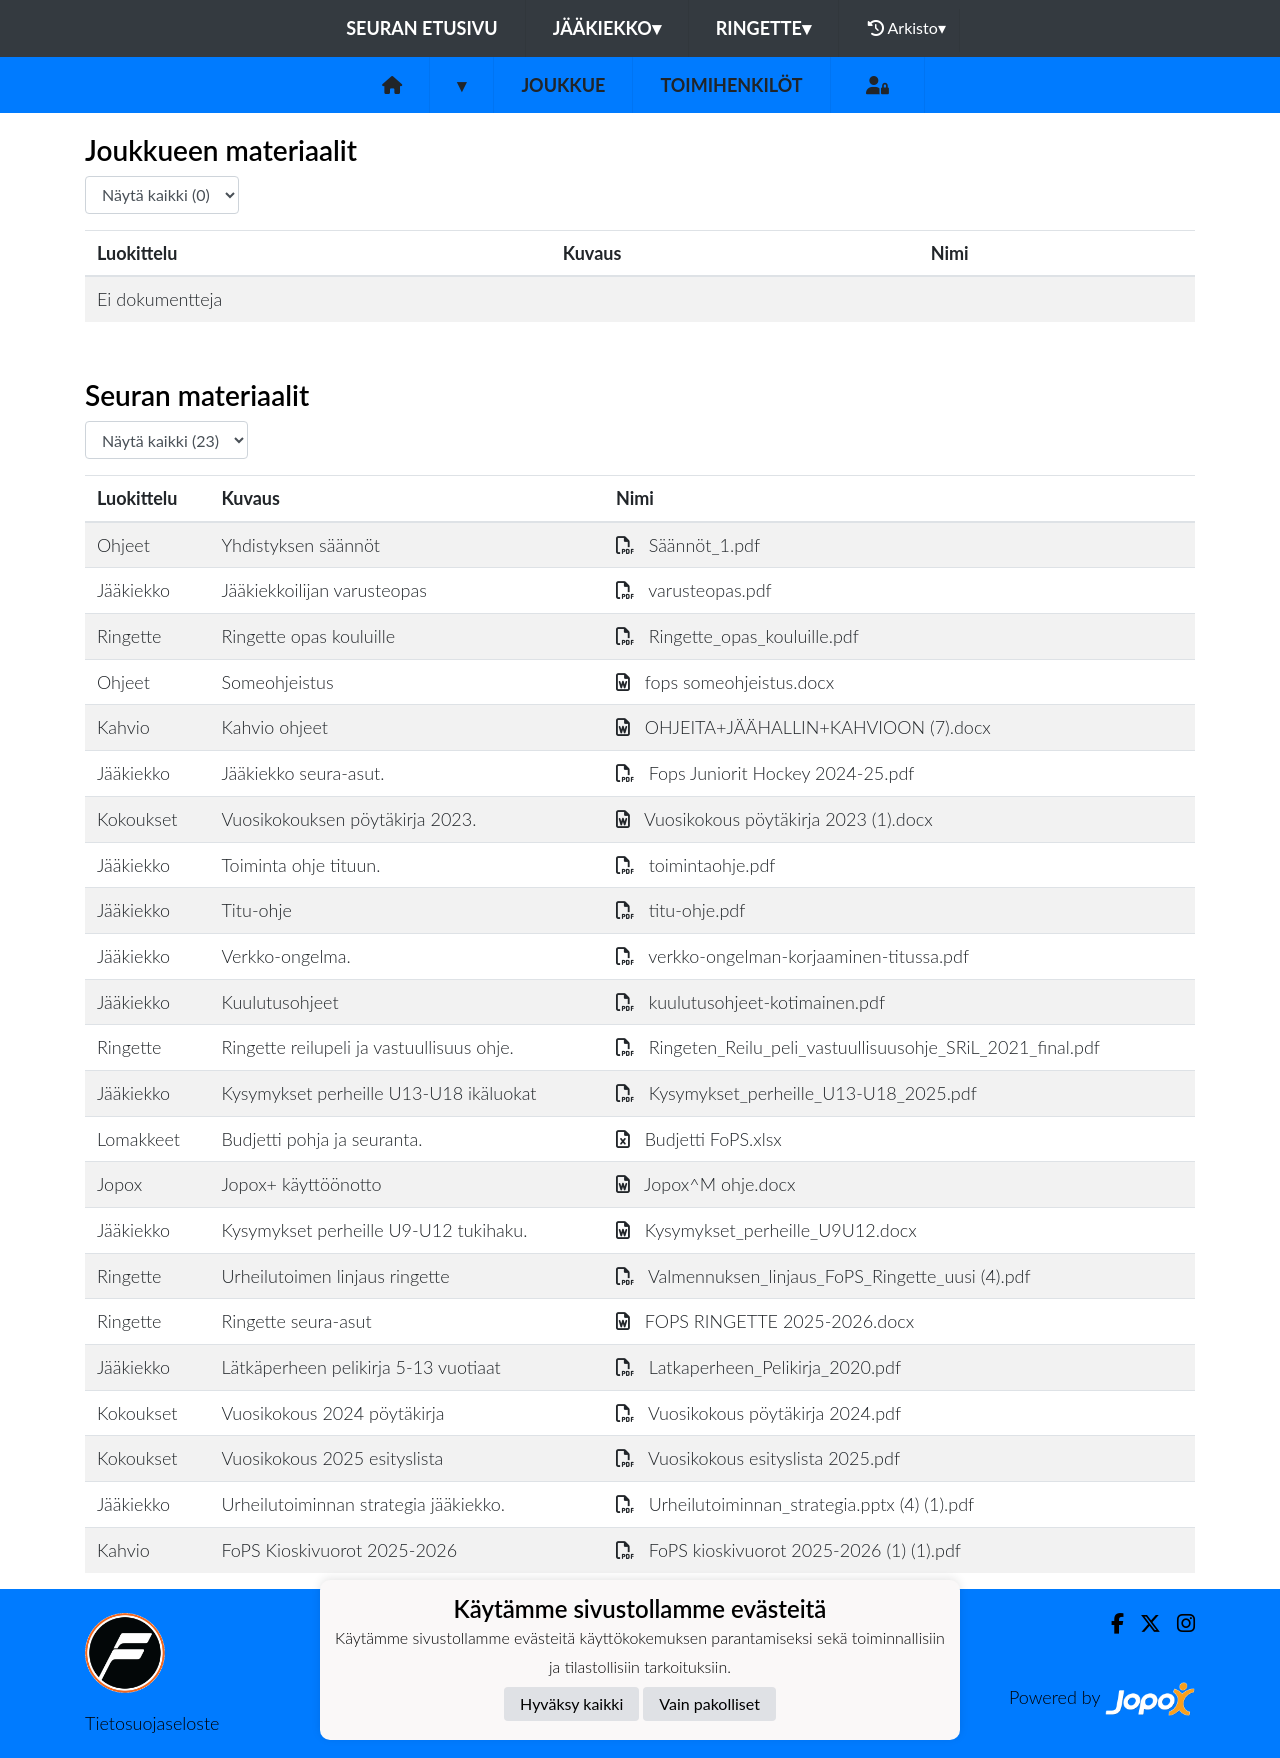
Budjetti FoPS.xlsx (699, 1139)
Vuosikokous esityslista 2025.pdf (758, 1458)
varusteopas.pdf (694, 590)
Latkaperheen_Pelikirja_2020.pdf (758, 1367)
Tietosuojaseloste (152, 1723)
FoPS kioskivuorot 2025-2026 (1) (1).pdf (788, 1550)
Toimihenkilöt (731, 85)
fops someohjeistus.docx (725, 682)
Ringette (763, 28)
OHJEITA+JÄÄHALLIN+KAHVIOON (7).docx (803, 727)
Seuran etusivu (422, 28)
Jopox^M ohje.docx (705, 1184)
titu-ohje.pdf (680, 910)
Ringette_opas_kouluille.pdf (737, 636)
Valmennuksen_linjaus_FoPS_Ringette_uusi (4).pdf (823, 1276)
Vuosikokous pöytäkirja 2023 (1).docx (774, 819)
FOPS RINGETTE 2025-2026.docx (765, 1321)
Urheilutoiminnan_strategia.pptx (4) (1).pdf (795, 1504)
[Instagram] (1178, 1623)
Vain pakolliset (709, 1703)
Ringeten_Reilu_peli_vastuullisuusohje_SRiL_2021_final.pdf (858, 1047)
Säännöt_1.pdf (688, 545)
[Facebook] (1109, 1623)
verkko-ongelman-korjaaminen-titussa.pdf (792, 956)
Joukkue (563, 85)
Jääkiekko (607, 28)
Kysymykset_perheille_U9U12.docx (766, 1230)
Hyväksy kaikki (571, 1703)
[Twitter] (1142, 1623)
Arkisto (907, 28)
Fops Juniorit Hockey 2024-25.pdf (765, 773)
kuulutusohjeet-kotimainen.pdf (750, 1002)
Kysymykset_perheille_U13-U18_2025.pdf (796, 1093)
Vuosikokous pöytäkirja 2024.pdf (758, 1413)
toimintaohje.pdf (696, 865)
